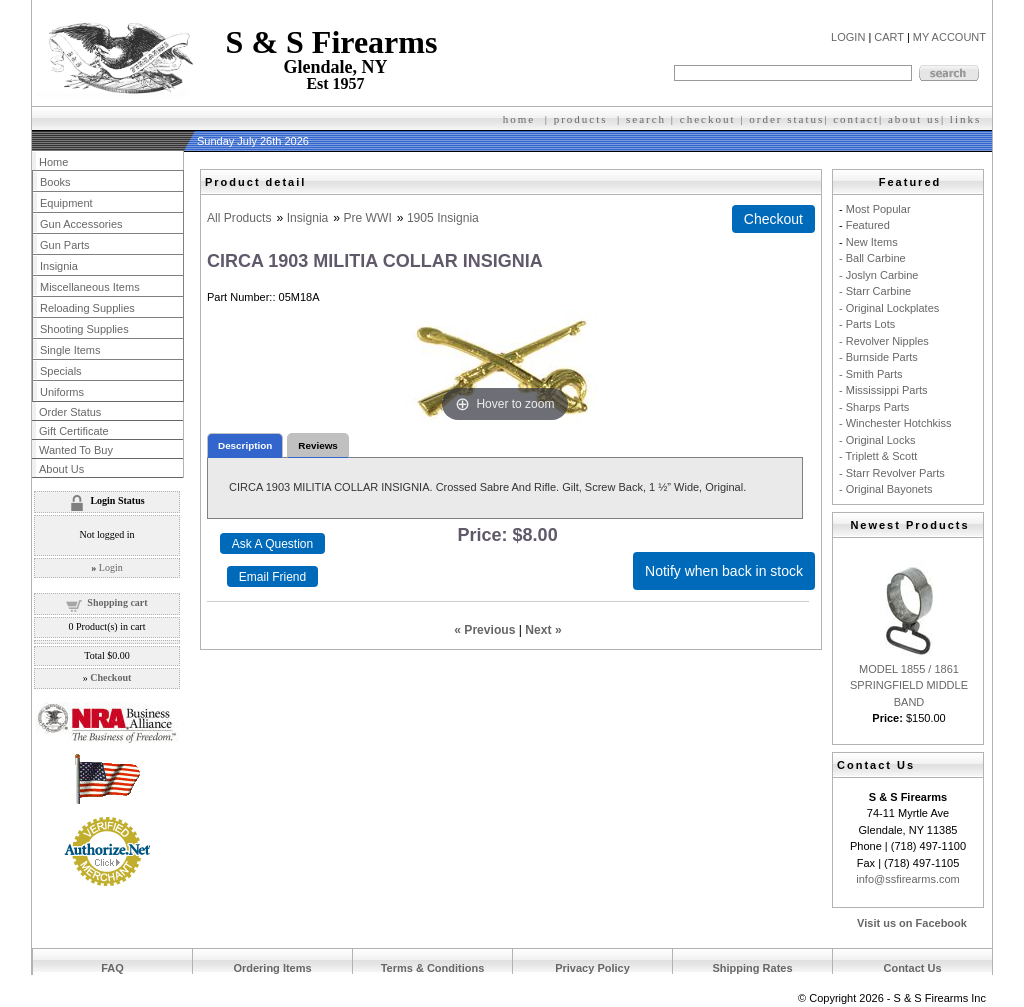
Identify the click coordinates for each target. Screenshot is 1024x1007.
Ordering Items (272, 968)
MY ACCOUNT (949, 37)
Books (55, 182)
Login (111, 567)
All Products (239, 218)
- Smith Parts (871, 374)
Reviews (318, 445)
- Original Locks (877, 440)
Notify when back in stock (724, 571)
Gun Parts (65, 245)
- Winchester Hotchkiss (895, 423)
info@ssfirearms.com (907, 879)
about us (914, 119)
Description (245, 445)
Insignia (308, 218)
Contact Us (912, 968)
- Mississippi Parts (883, 390)
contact (856, 119)
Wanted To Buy (76, 450)
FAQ (112, 968)
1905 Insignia (443, 218)
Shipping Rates (752, 968)
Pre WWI (367, 218)
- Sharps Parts (874, 407)
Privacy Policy (592, 968)
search (646, 119)
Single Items (70, 350)
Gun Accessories (81, 224)
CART (889, 37)
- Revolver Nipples (884, 341)
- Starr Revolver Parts (892, 473)
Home (53, 162)
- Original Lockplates (889, 308)
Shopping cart (117, 602)
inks (968, 119)
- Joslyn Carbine (878, 275)
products (581, 119)
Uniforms (62, 392)
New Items (872, 242)
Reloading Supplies (87, 308)
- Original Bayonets (886, 489)
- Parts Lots (867, 324)
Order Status (70, 412)
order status (786, 119)
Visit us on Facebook (912, 923)
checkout (708, 119)
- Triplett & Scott (878, 456)
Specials (61, 371)
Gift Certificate (74, 431)
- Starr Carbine (875, 291)
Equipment (66, 203)
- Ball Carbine (872, 258)
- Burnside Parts (878, 357)
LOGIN (848, 37)
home (519, 119)
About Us (61, 469)
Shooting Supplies (84, 329)
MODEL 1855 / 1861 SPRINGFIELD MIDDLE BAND (909, 685)
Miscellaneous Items (90, 287)
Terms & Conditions (433, 968)
